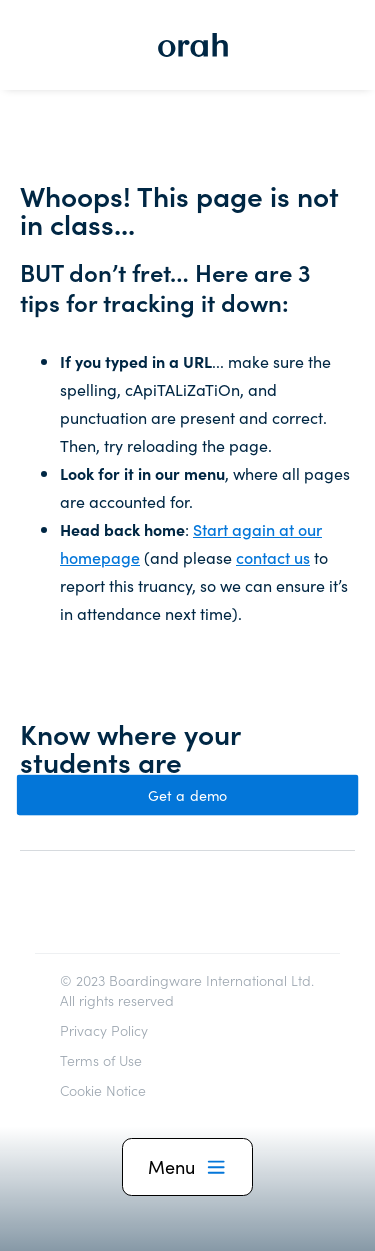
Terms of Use (101, 1060)
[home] (188, 45)
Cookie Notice (103, 1090)
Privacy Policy (104, 1030)
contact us (273, 557)
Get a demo (188, 795)
